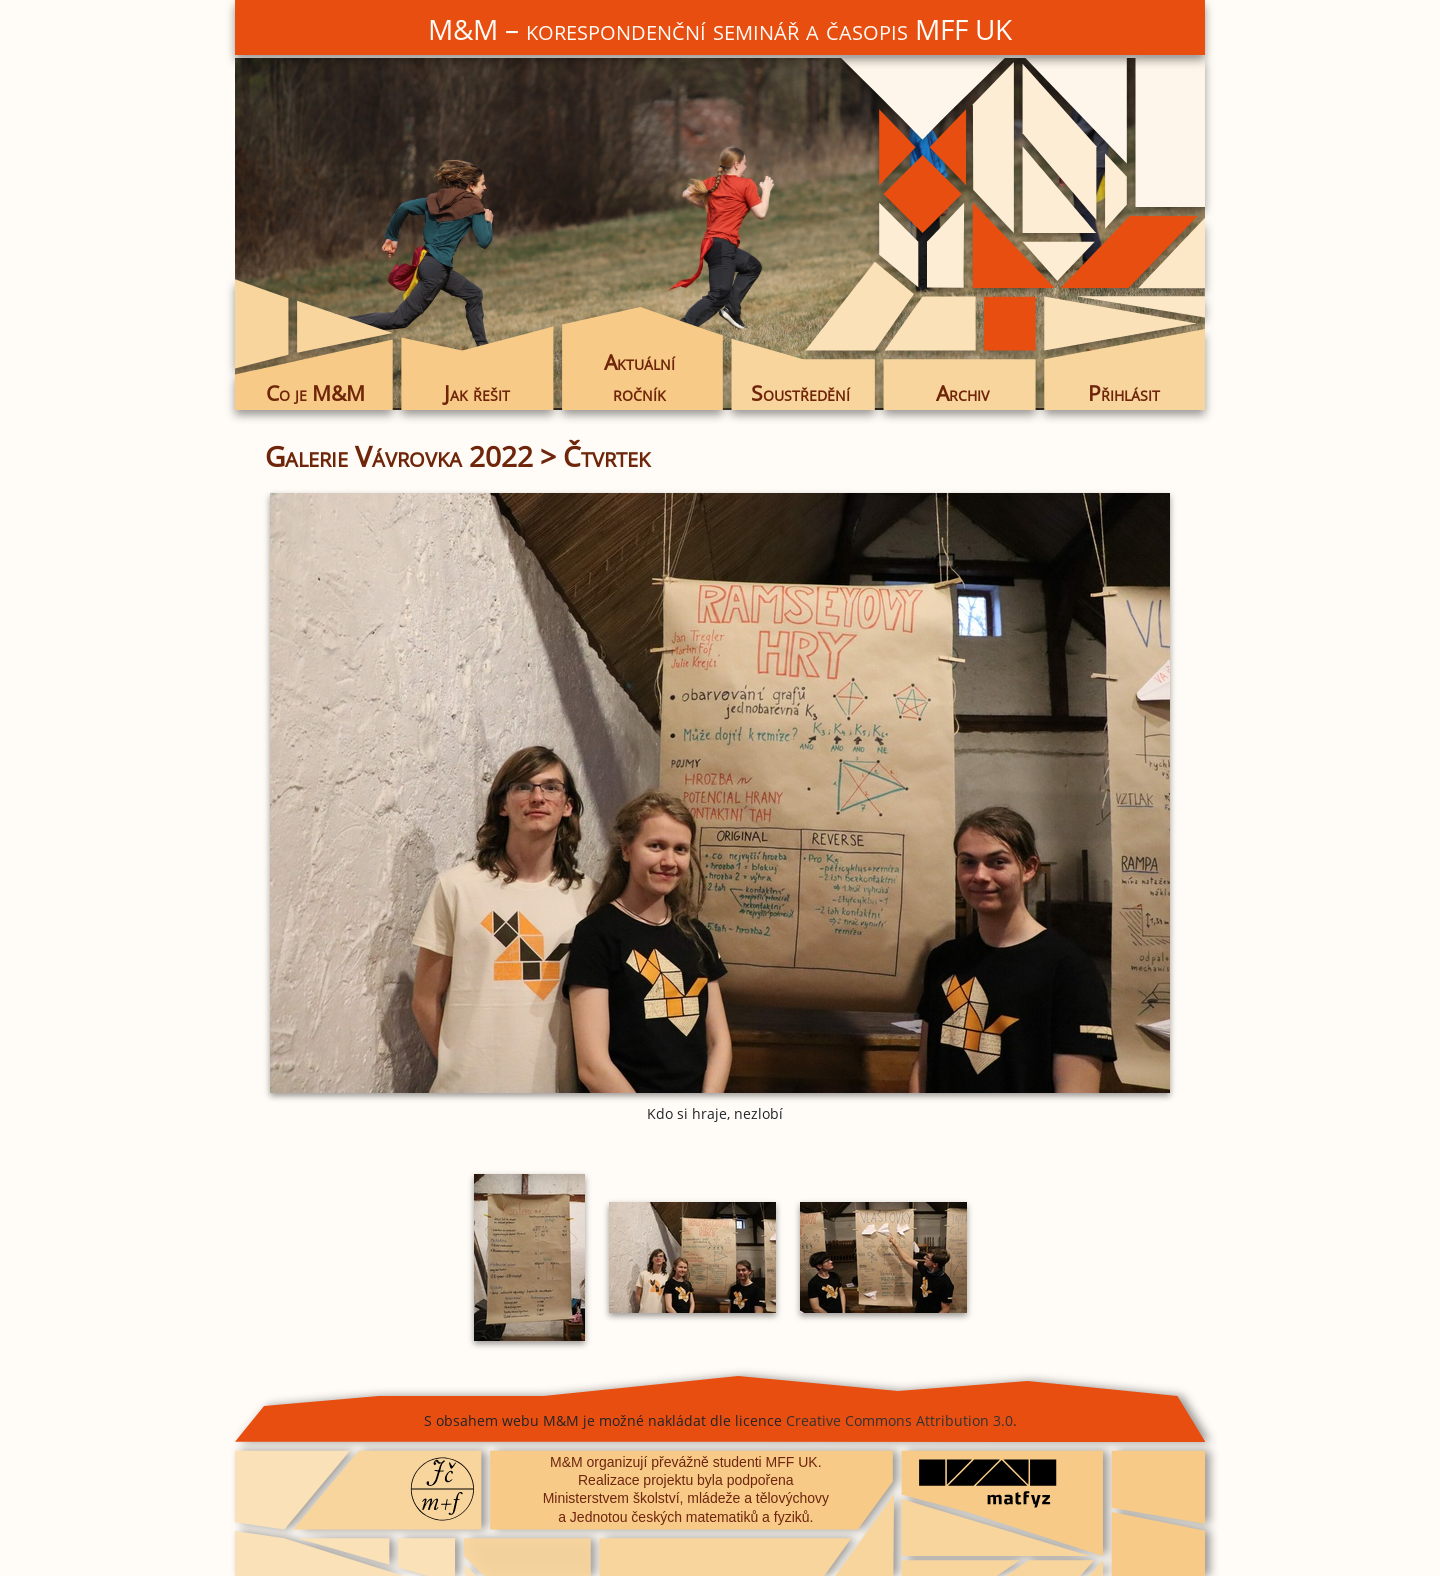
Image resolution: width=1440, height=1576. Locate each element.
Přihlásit (1124, 393)
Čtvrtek (606, 456)
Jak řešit (477, 393)
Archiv (962, 393)
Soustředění (800, 393)
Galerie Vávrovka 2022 (399, 456)
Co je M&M (315, 393)
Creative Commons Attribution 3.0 (899, 1420)
